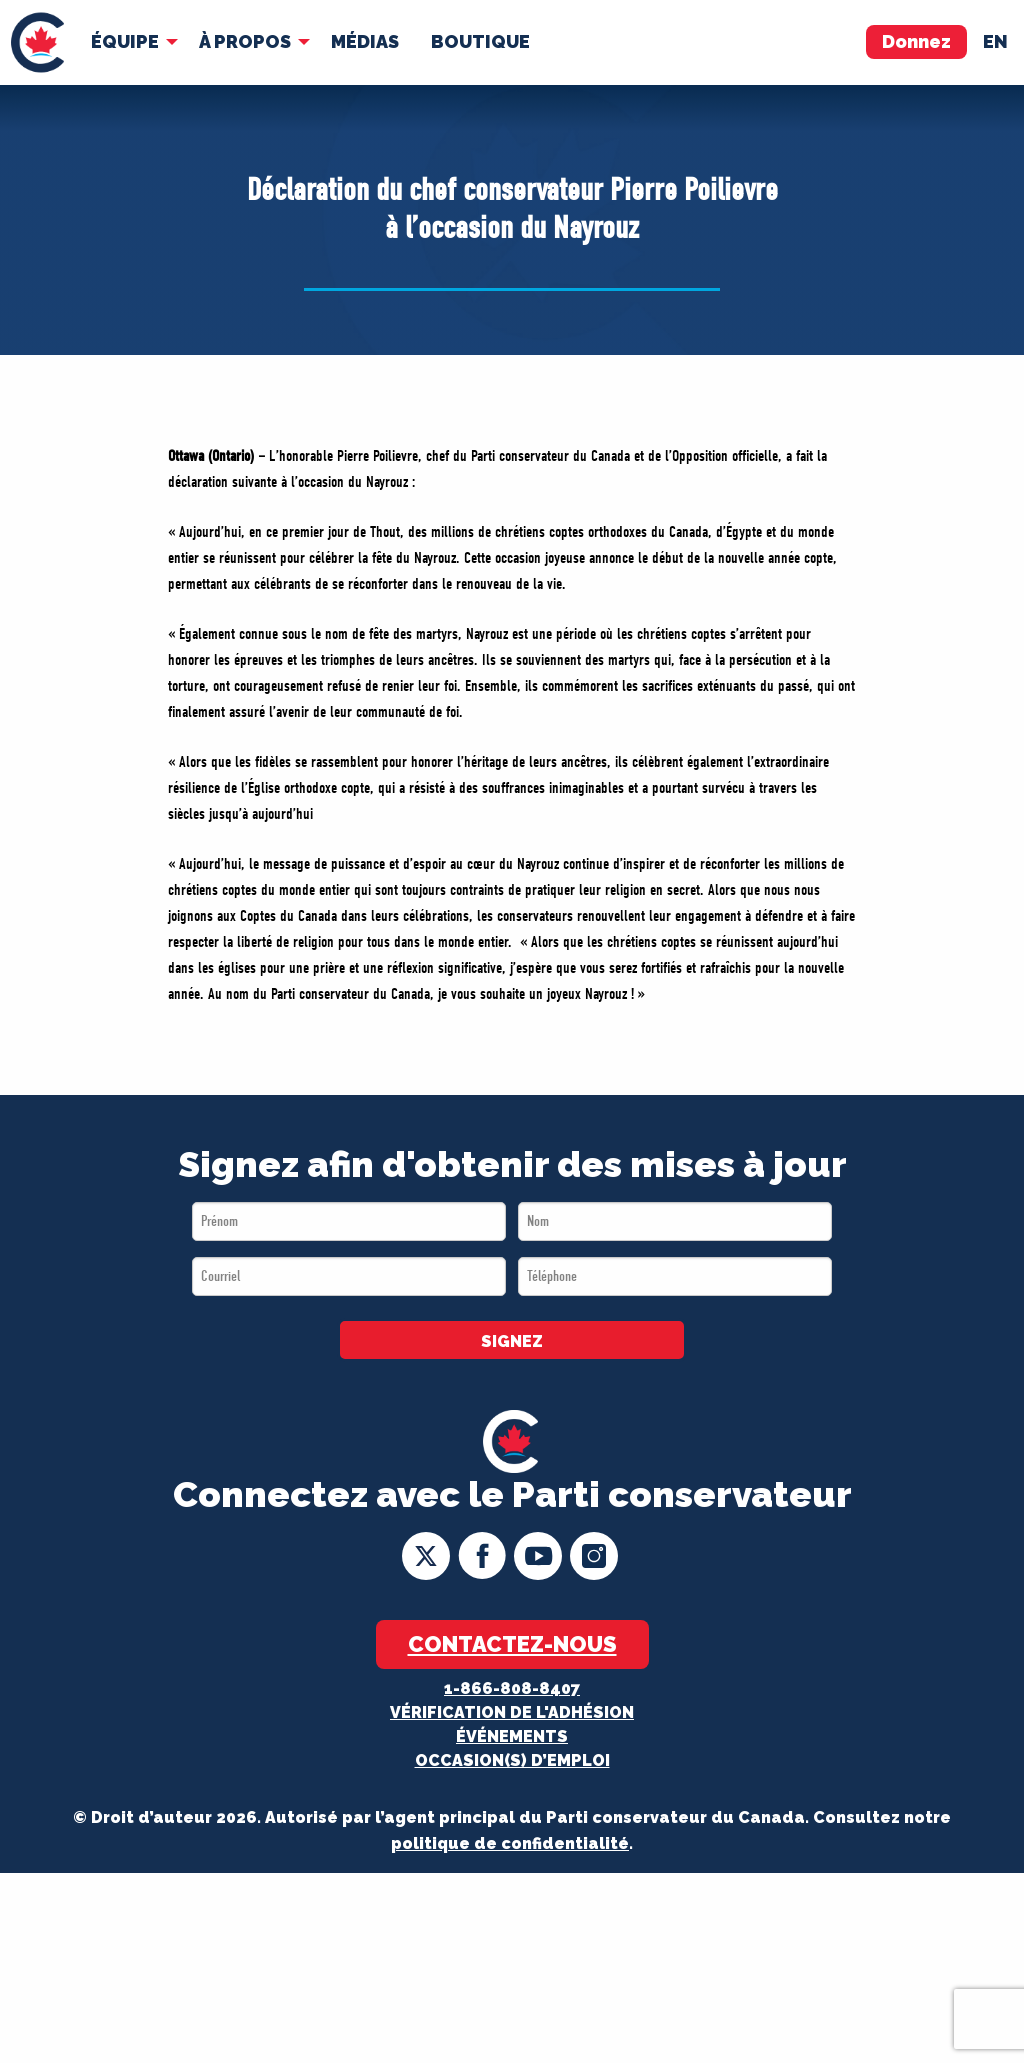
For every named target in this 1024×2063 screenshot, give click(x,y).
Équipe (125, 41)
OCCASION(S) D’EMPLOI (512, 1760)
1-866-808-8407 (512, 1688)
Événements (512, 1736)
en (995, 41)
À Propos (245, 41)
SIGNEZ (512, 1341)
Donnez (916, 41)
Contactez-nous (512, 1644)
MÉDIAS (365, 41)
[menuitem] (37, 42)
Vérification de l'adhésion (512, 1712)
